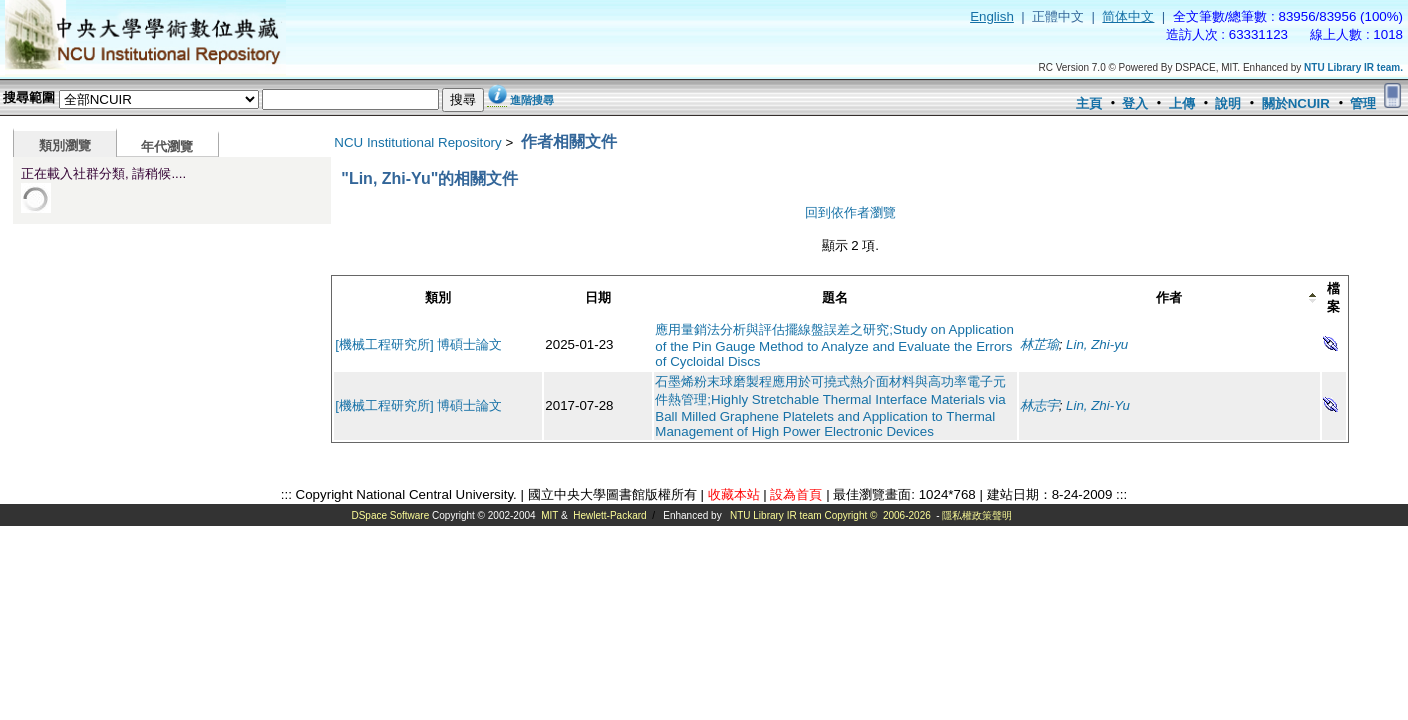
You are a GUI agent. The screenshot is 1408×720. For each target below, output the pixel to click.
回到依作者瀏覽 (850, 212)
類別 (438, 297)
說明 (1228, 103)
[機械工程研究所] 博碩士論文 (418, 344)
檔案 (1333, 297)
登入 (1135, 103)
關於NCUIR (1296, 103)
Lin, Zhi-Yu (1098, 405)
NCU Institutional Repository (417, 142)
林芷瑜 (1039, 344)
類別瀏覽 (65, 145)
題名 (835, 297)
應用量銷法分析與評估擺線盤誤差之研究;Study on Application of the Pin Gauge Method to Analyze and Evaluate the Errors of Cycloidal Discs (834, 345)
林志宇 (1039, 405)
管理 (1363, 103)
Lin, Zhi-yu (1097, 344)
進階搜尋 (532, 100)
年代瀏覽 (167, 146)
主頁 (1089, 103)
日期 (598, 297)
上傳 (1182, 103)
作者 (1169, 297)
